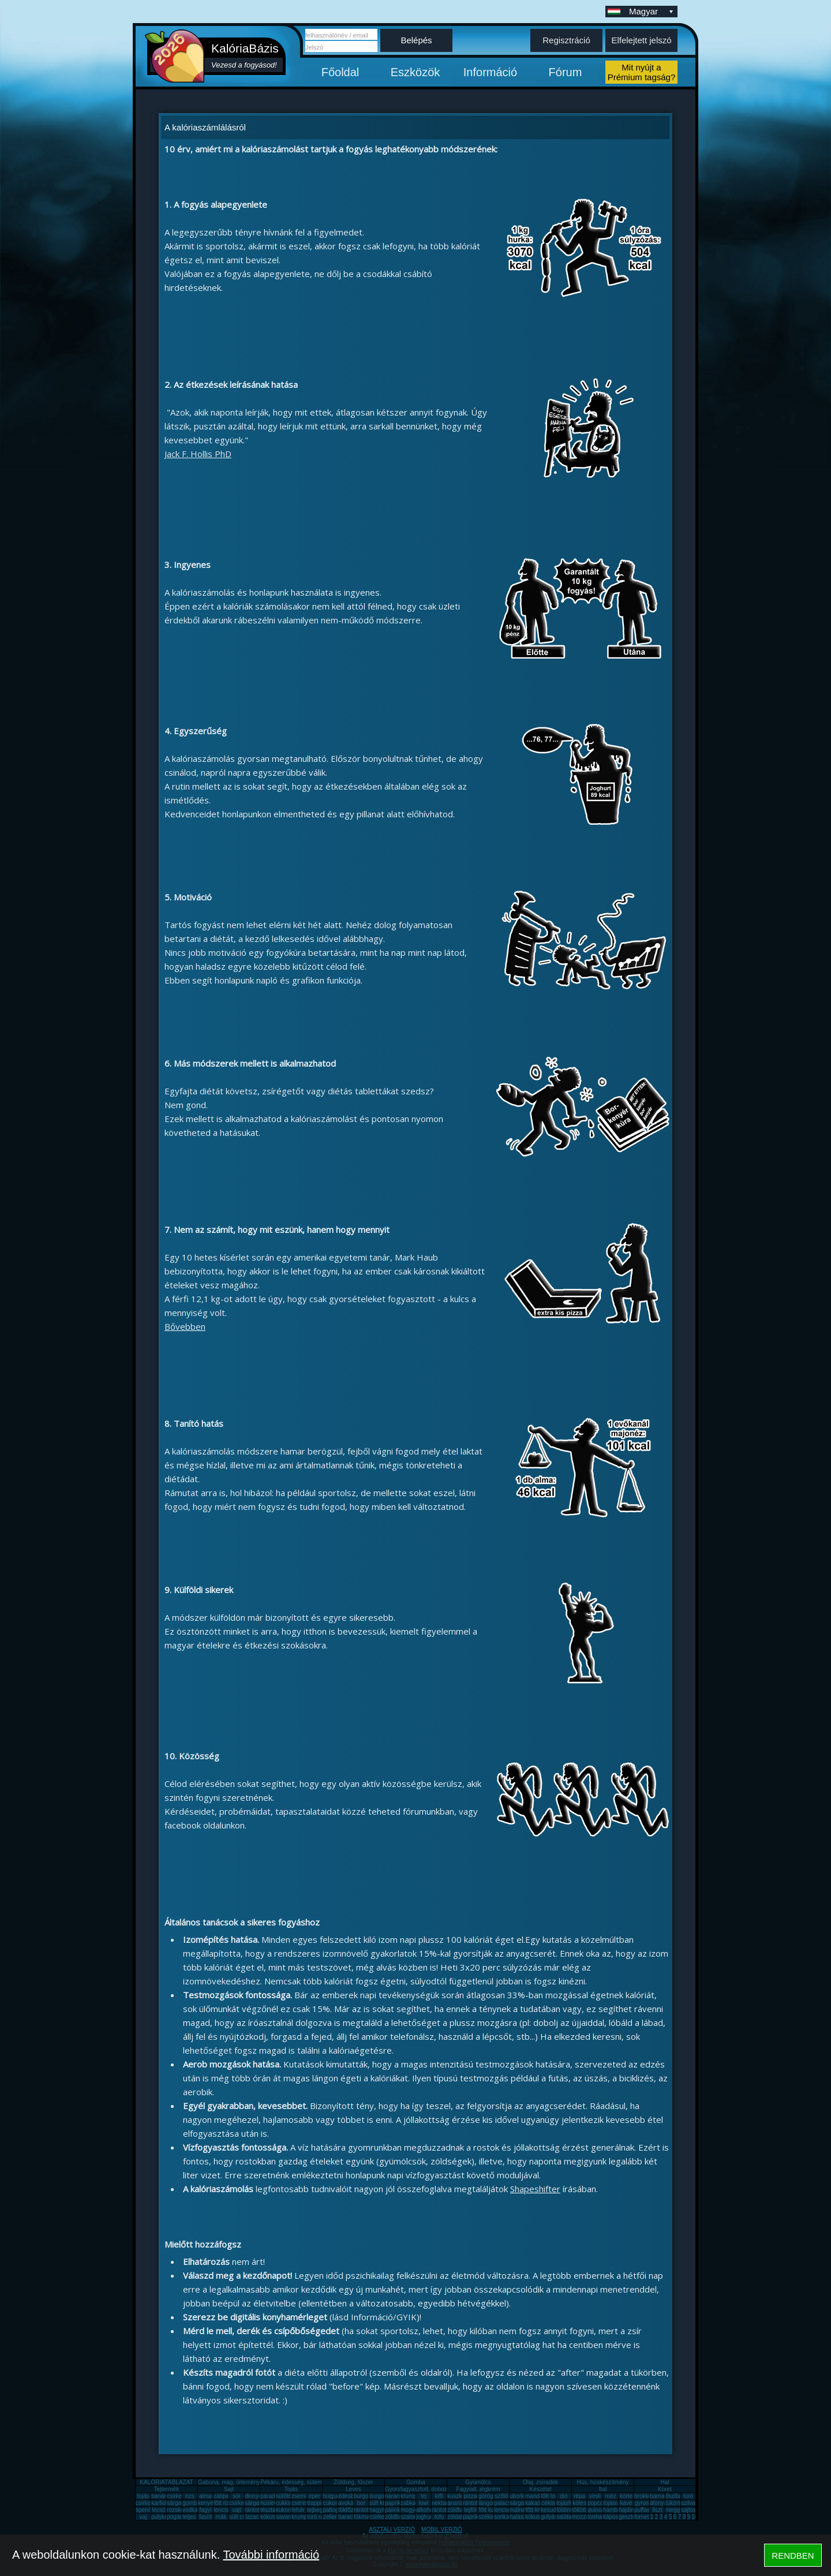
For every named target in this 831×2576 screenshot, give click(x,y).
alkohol (425, 2510)
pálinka (394, 2510)
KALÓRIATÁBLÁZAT (166, 2482)
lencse (222, 2510)
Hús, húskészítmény (602, 2482)
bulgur (331, 2496)
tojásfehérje (571, 2503)
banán (159, 2496)
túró (688, 2496)
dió (563, 2496)
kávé (626, 2503)
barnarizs (661, 2496)
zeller (330, 2517)
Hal (664, 2482)
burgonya (366, 2496)
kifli (439, 2496)
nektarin (442, 2503)
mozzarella (586, 2517)
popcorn (597, 2503)
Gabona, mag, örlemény (229, 2482)
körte (626, 2496)
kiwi (424, 2503)
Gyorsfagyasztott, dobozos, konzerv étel (436, 2489)
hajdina (628, 2510)
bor (361, 2503)
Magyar (652, 11)
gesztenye (632, 2517)
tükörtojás (677, 2503)
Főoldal (340, 72)
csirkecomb (150, 2503)
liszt (657, 2510)
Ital (603, 2489)
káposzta (614, 2517)
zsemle (300, 2496)
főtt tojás (552, 2496)
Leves (353, 2489)
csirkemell (179, 2496)
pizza (470, 2496)
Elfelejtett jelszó (641, 40)
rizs (189, 2496)
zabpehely (227, 2496)
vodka (190, 2510)
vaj (143, 2517)
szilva (688, 2503)
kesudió (550, 2510)
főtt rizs (223, 2503)
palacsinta (507, 2503)
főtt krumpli (539, 2510)
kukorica (286, 2510)
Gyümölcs (478, 2482)
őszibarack (679, 2496)
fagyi (205, 2510)
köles (579, 2503)
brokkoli (644, 2496)
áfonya (658, 2503)
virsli (595, 2496)
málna (517, 2510)
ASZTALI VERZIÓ (392, 2529)
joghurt (425, 2517)
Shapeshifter (535, 2188)
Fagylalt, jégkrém (478, 2489)
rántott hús (476, 2503)
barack (346, 2517)
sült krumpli (384, 2503)
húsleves (271, 2503)
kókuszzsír (273, 2517)
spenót (144, 2510)
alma (205, 2496)
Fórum (565, 72)
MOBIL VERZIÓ (441, 2529)
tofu (439, 2517)
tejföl (470, 2510)
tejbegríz (318, 2510)
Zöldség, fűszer (353, 2482)
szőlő (501, 2496)
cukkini (285, 2503)
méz (610, 2496)
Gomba (415, 2482)
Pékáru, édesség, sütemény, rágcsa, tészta (315, 2482)
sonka (502, 2517)
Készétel (540, 2489)
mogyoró (411, 2510)
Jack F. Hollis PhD (197, 453)
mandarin (537, 2496)
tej (424, 2496)
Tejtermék (166, 2489)
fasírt (205, 2517)
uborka (518, 2496)
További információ (271, 2554)
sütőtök (285, 2496)
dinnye (253, 2496)
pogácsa (178, 2517)
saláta (564, 2517)
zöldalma (458, 2517)
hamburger (617, 2510)
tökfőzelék (351, 2510)
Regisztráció (566, 40)
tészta (268, 2510)
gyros (642, 2503)
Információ (490, 72)
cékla (548, 2503)
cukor (330, 2503)
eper (314, 2496)
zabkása (411, 2503)
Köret (665, 2489)
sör (237, 2496)
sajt (236, 2510)
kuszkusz (459, 2496)
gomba (191, 2503)
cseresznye (306, 2503)
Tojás (291, 2489)
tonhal (595, 2517)
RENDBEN (793, 2555)
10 (694, 2517)
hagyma (379, 2510)
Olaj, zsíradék (540, 2482)
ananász (458, 2503)
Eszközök (415, 72)
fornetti (643, 2517)
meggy (674, 2510)
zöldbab (457, 2510)
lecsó (158, 2510)
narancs (395, 2496)
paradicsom (275, 2496)
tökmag (363, 2517)
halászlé (520, 2517)
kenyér (206, 2503)
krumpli (409, 2496)
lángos (486, 2503)
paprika (394, 2503)
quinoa (596, 2510)
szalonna (412, 2517)
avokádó (349, 2503)
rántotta (363, 2510)
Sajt (229, 2489)
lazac (252, 2517)
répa (579, 2496)
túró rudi (317, 2517)
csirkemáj (241, 2503)
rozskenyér (181, 2510)
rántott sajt (445, 2510)
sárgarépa (258, 2503)
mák (221, 2517)
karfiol (159, 2503)
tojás (143, 2496)
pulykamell (164, 2517)
